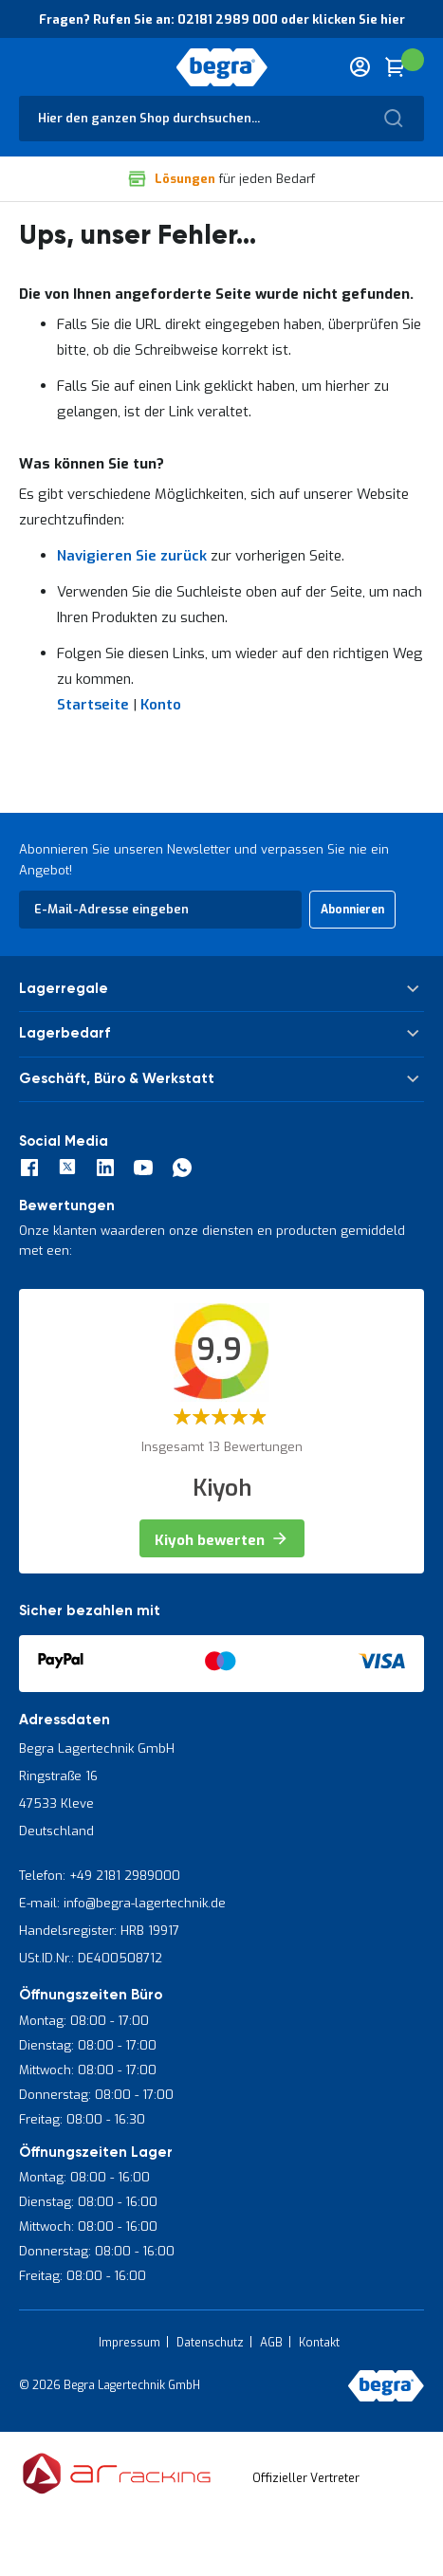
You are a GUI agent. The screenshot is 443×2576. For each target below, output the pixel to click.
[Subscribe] (352, 910)
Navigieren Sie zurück (132, 555)
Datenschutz (210, 2342)
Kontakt (319, 2342)
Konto (160, 704)
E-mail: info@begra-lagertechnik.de (122, 1903)
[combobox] (221, 118)
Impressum (129, 2342)
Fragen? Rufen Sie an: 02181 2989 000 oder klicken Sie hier (222, 19)
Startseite (93, 704)
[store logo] (221, 67)
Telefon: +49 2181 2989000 (99, 1876)
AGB (271, 2342)
